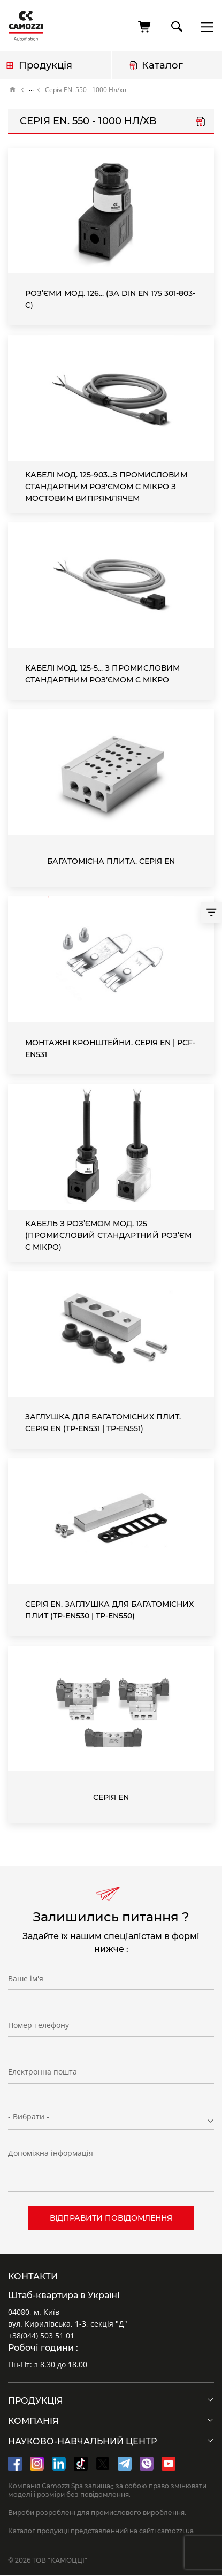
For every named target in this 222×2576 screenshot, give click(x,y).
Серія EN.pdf (200, 123)
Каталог (162, 65)
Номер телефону (38, 2025)
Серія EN (111, 1797)
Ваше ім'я (25, 1978)
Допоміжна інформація (50, 2153)
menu (204, 26)
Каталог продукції (31, 90)
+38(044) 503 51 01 (41, 2335)
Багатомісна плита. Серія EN (111, 861)
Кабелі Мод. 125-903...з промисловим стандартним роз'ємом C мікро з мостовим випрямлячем (106, 486)
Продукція (45, 65)
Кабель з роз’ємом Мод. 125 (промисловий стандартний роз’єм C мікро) (108, 1235)
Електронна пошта (42, 2071)
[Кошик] (145, 26)
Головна (13, 90)
